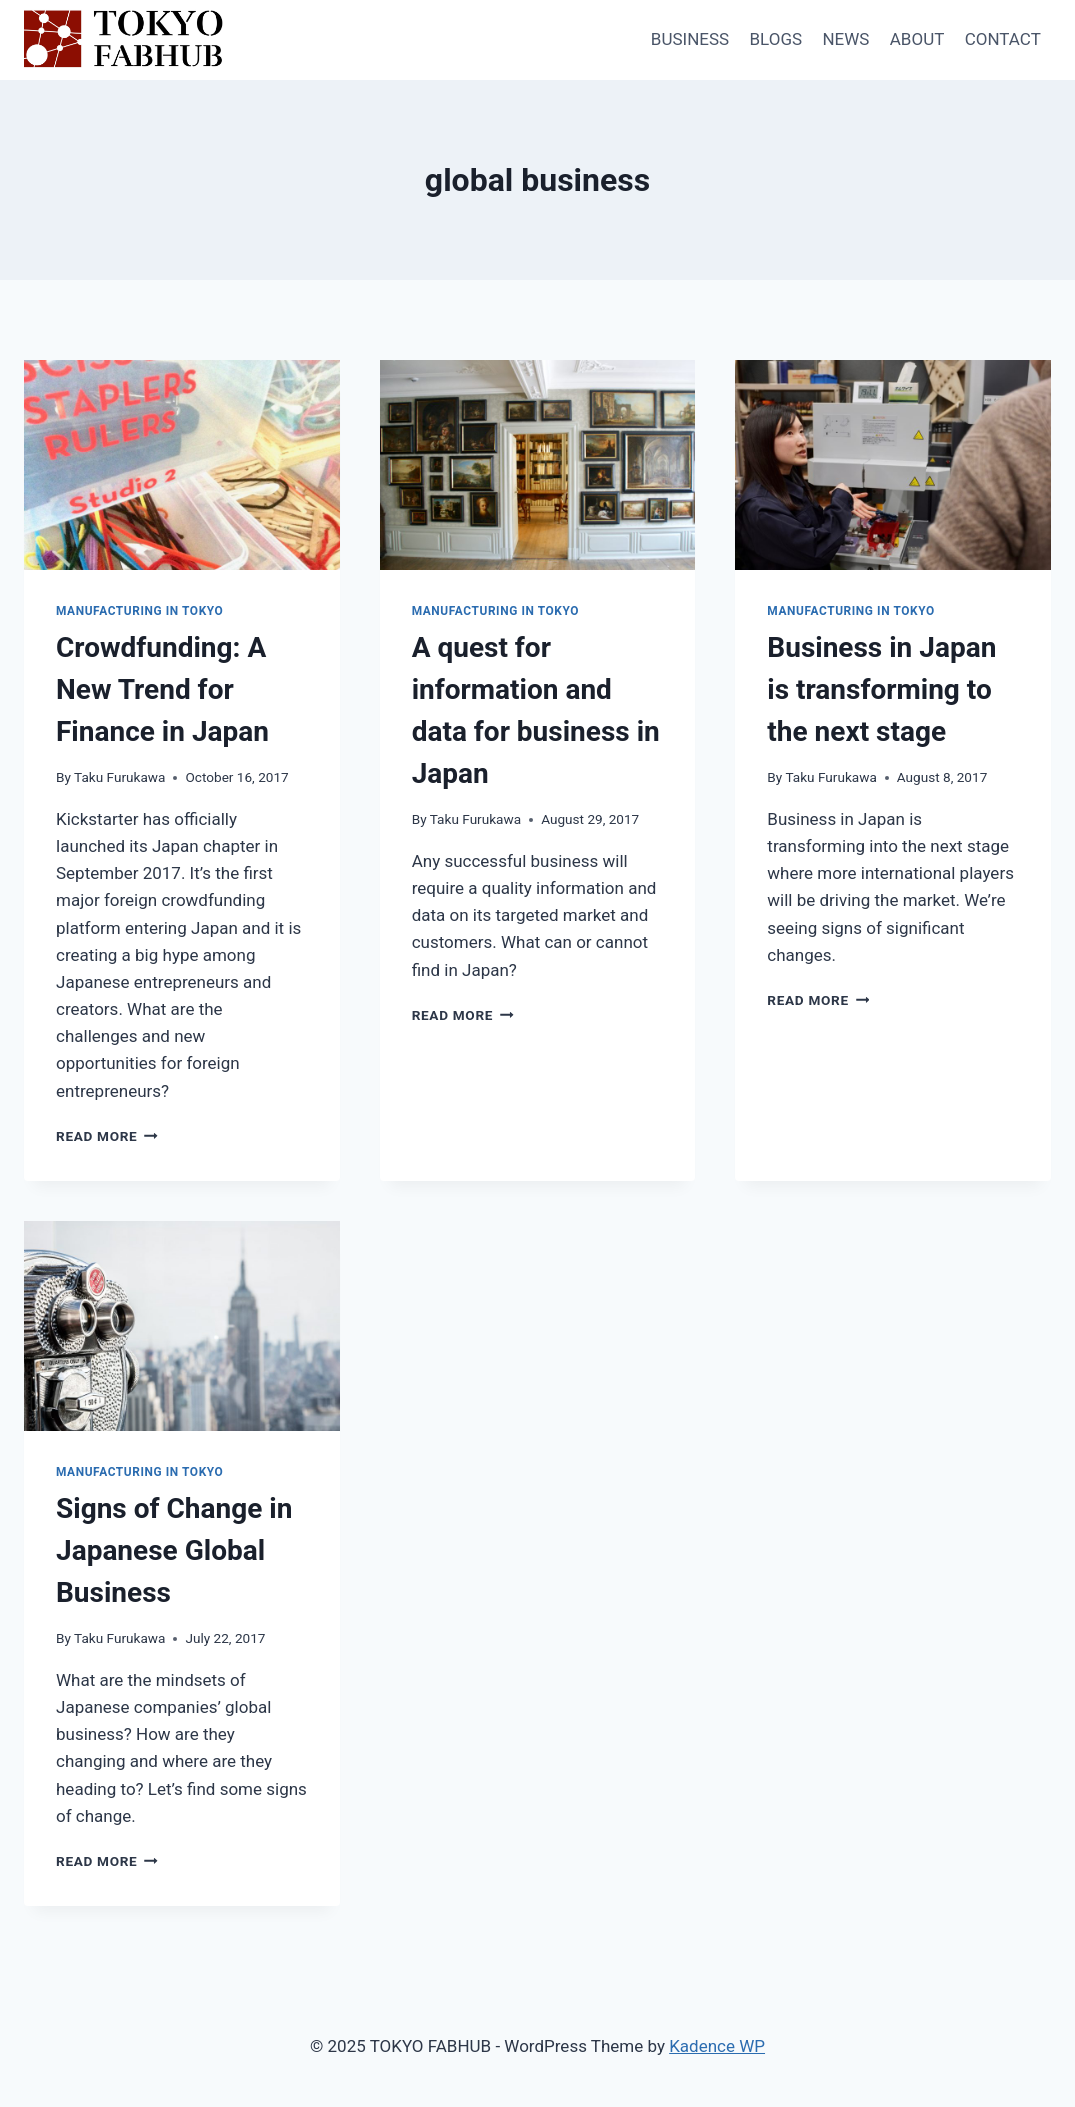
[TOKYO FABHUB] (124, 40)
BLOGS (775, 39)
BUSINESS (690, 39)
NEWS (845, 39)
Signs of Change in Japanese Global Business (174, 1550)
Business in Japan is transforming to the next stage (881, 689)
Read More (107, 1136)
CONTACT (1003, 39)
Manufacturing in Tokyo (139, 611)
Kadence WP (717, 2046)
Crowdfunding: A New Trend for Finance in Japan (162, 689)
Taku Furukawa (119, 777)
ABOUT (917, 39)
